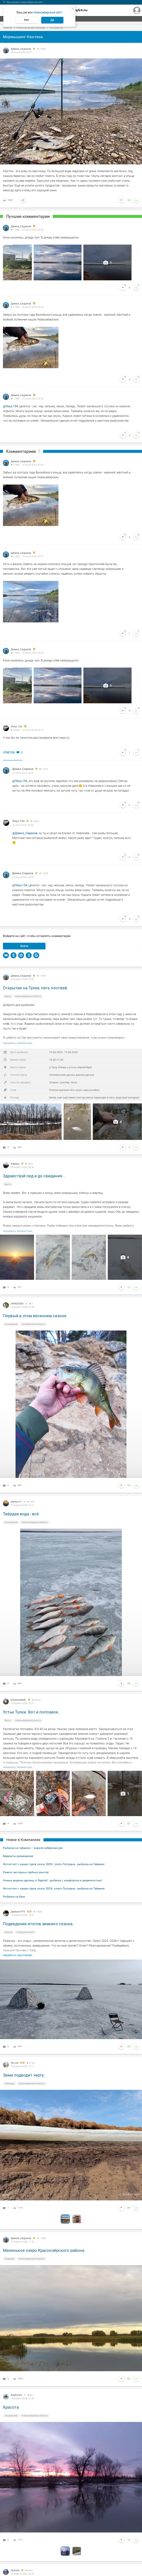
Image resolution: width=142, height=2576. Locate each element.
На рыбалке (11, 1324)
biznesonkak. (18, 1699)
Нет (26, 20)
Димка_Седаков (21, 48)
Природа (9, 2083)
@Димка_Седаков (24, 833)
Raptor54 (16, 2395)
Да (52, 20)
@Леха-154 (10, 406)
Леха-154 (16, 726)
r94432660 (17, 1303)
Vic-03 (14, 2062)
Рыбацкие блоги (25, 1932)
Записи (8, 1932)
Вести (8, 996)
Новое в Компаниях (23, 1839)
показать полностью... (18, 1043)
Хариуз (15, 1163)
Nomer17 (16, 1501)
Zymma (15, 2570)
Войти (24, 946)
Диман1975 (18, 1911)
